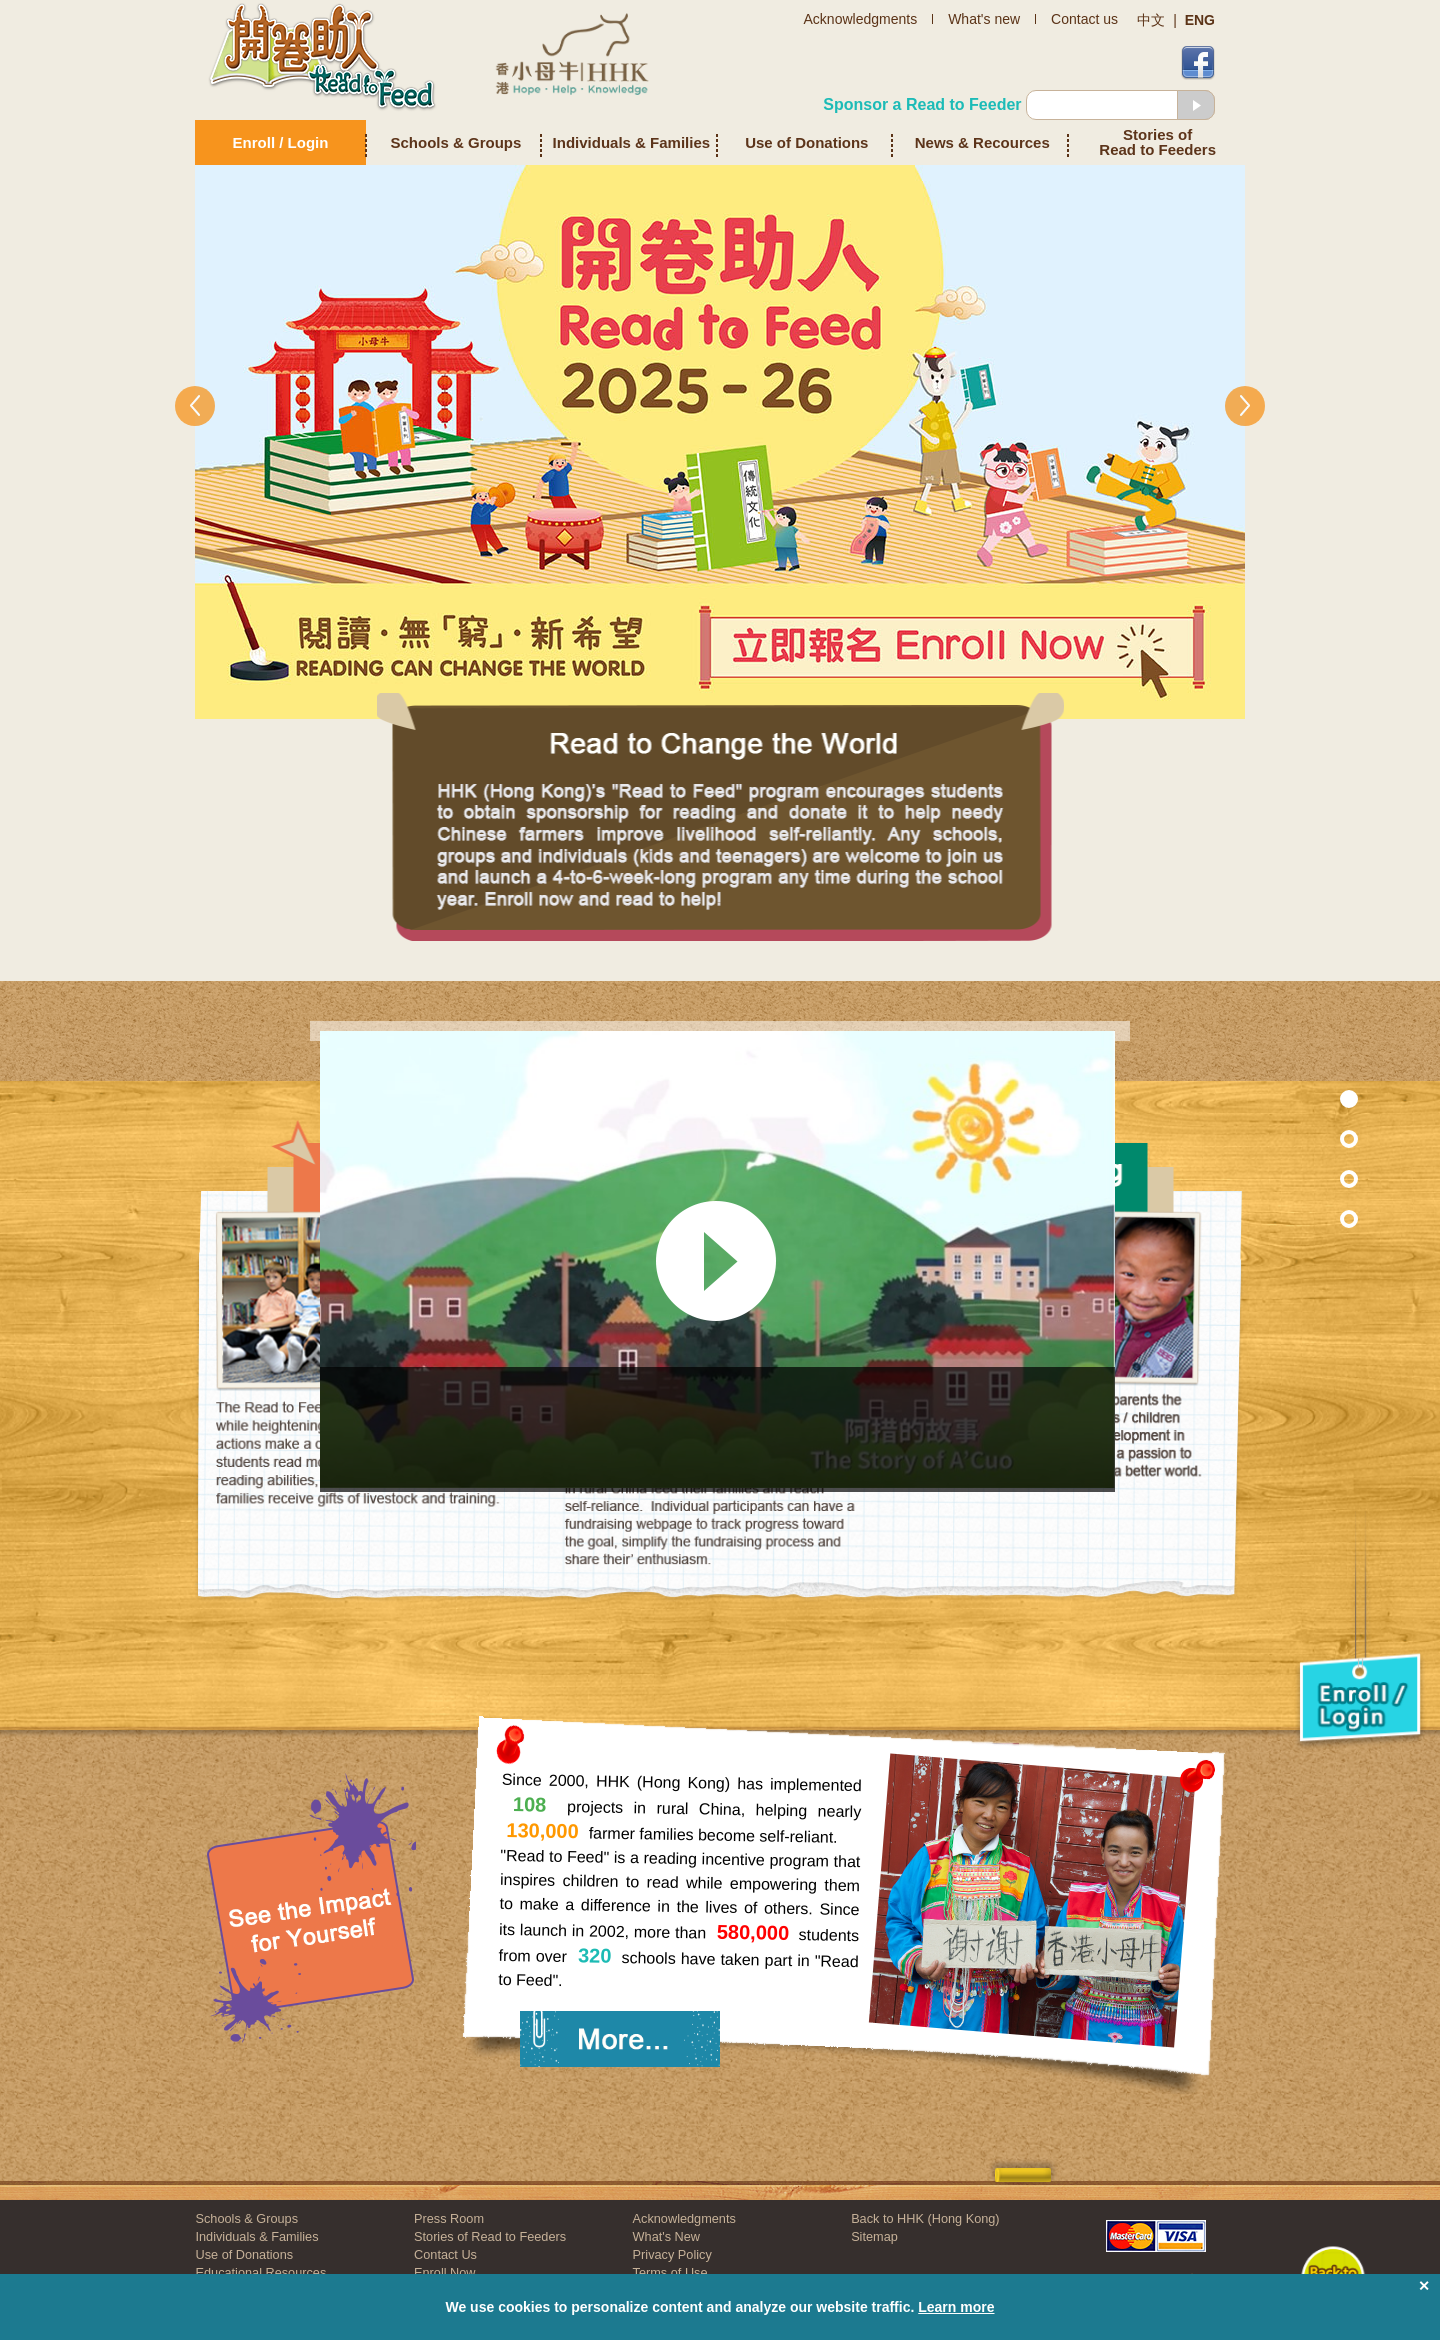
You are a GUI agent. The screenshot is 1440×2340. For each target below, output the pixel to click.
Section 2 (1306, 1178)
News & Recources (982, 142)
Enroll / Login (281, 142)
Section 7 (1306, 1138)
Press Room (449, 2218)
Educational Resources (261, 2272)
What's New (666, 2236)
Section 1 (1306, 1098)
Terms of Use (670, 2272)
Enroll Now (445, 2272)
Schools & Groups (456, 142)
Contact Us (445, 2254)
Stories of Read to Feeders (1157, 142)
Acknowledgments (684, 2218)
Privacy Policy (672, 2254)
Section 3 (1306, 1218)
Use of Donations (806, 142)
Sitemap (874, 2236)
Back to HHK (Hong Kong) (925, 2218)
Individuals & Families (632, 142)
